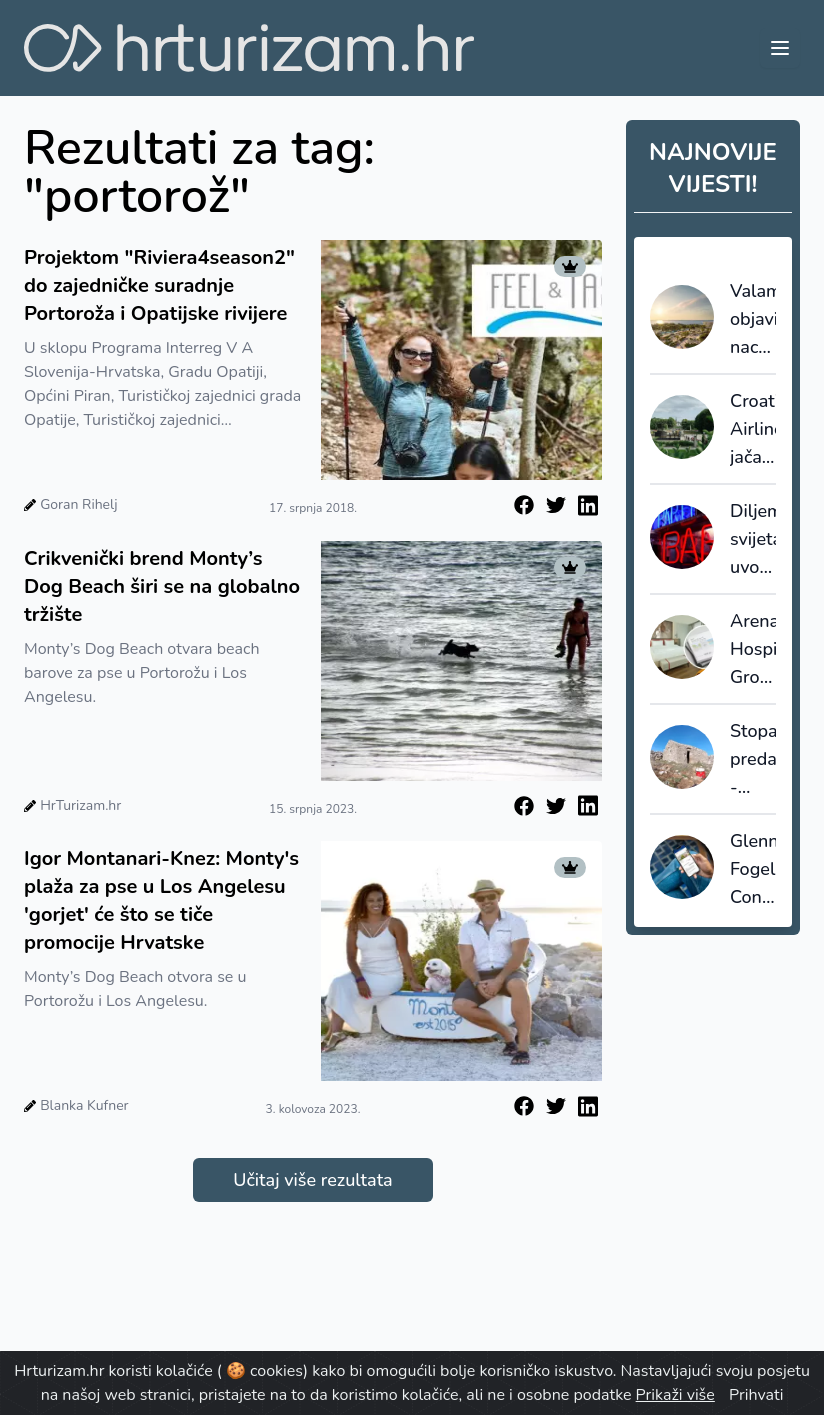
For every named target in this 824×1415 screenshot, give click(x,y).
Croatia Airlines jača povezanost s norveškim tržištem (753, 430)
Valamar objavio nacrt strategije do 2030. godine (753, 320)
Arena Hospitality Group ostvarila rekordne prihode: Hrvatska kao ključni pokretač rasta (753, 650)
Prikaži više (675, 1395)
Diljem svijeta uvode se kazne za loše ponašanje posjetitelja (753, 540)
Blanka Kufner (84, 1105)
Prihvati (756, 1395)
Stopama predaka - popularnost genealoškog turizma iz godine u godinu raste (753, 760)
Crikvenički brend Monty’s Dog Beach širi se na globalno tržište (162, 586)
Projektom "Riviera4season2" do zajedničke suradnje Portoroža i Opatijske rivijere (159, 285)
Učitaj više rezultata (312, 1180)
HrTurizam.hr (80, 805)
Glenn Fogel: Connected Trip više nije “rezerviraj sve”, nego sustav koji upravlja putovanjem (753, 870)
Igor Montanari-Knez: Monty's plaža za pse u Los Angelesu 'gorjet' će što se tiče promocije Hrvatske (161, 900)
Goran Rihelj (78, 504)
